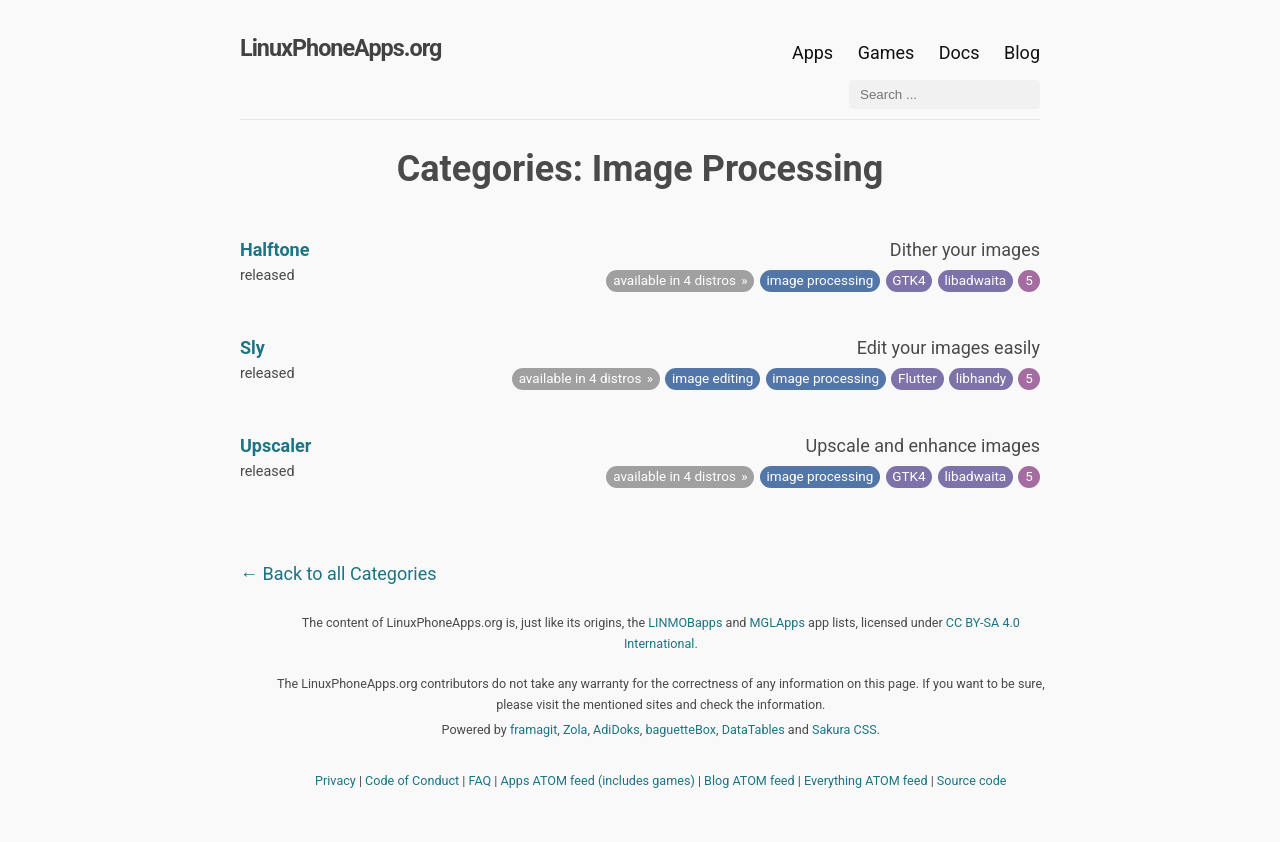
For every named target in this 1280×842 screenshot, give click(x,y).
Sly (252, 347)
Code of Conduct (412, 780)
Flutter (917, 378)
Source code (972, 780)
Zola (575, 729)
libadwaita (976, 280)
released (267, 275)
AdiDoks (616, 729)
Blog (1022, 52)
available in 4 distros (674, 280)
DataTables (753, 729)
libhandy (981, 378)
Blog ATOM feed (749, 780)
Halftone (274, 249)
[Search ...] (944, 94)
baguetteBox (680, 729)
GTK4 (908, 280)
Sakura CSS (844, 729)
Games (886, 52)
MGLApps (777, 622)
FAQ (480, 780)
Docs (961, 52)
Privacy (335, 780)
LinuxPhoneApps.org (340, 48)
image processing (820, 280)
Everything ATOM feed (866, 780)
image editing (712, 378)
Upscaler (275, 445)
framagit (533, 729)
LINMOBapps (685, 622)
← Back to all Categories (338, 573)
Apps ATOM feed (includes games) (598, 780)
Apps (812, 52)
